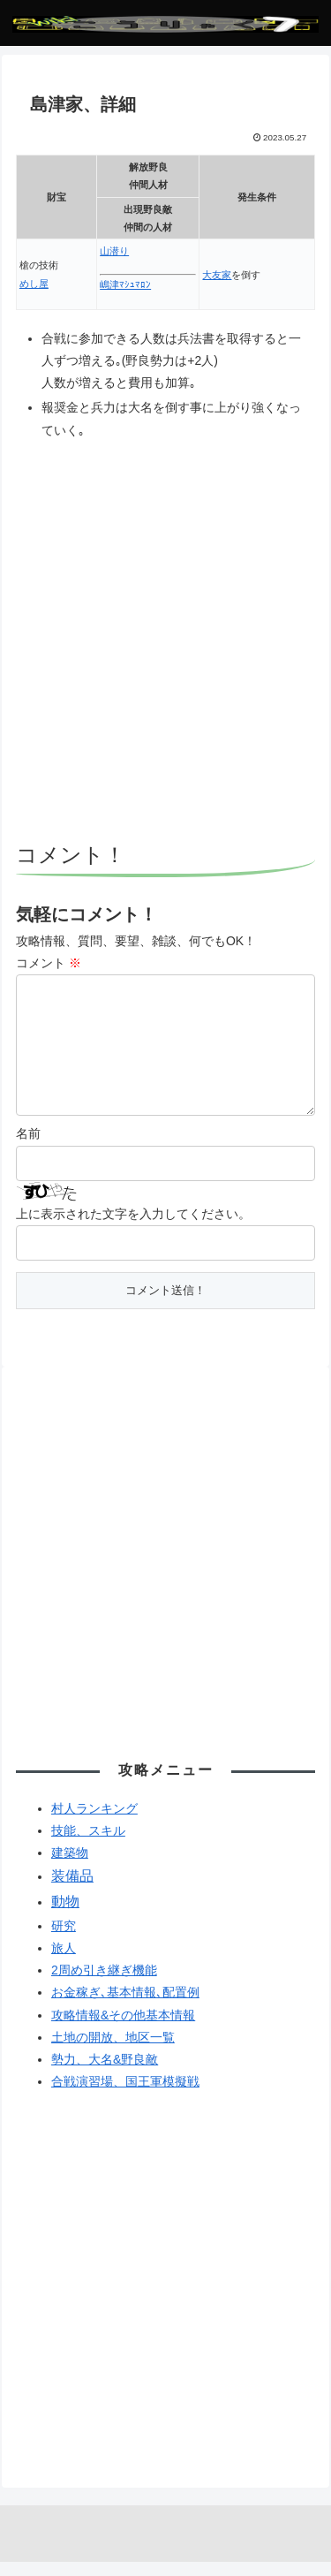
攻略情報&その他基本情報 (123, 2029)
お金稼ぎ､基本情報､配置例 (125, 2006)
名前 (28, 1147)
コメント (48, 963)
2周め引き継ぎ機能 (104, 1984)
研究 (63, 1940)
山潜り (114, 251)
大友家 (216, 274)
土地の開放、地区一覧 (113, 2051)
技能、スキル (88, 1844)
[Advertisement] (165, 644)
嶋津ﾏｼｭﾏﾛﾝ (125, 284)
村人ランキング (94, 1822)
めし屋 (34, 283)
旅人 (63, 1962)
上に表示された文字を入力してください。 (133, 1228)
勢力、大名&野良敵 (104, 2073)
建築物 (69, 1867)
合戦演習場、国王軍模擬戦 (125, 2095)
